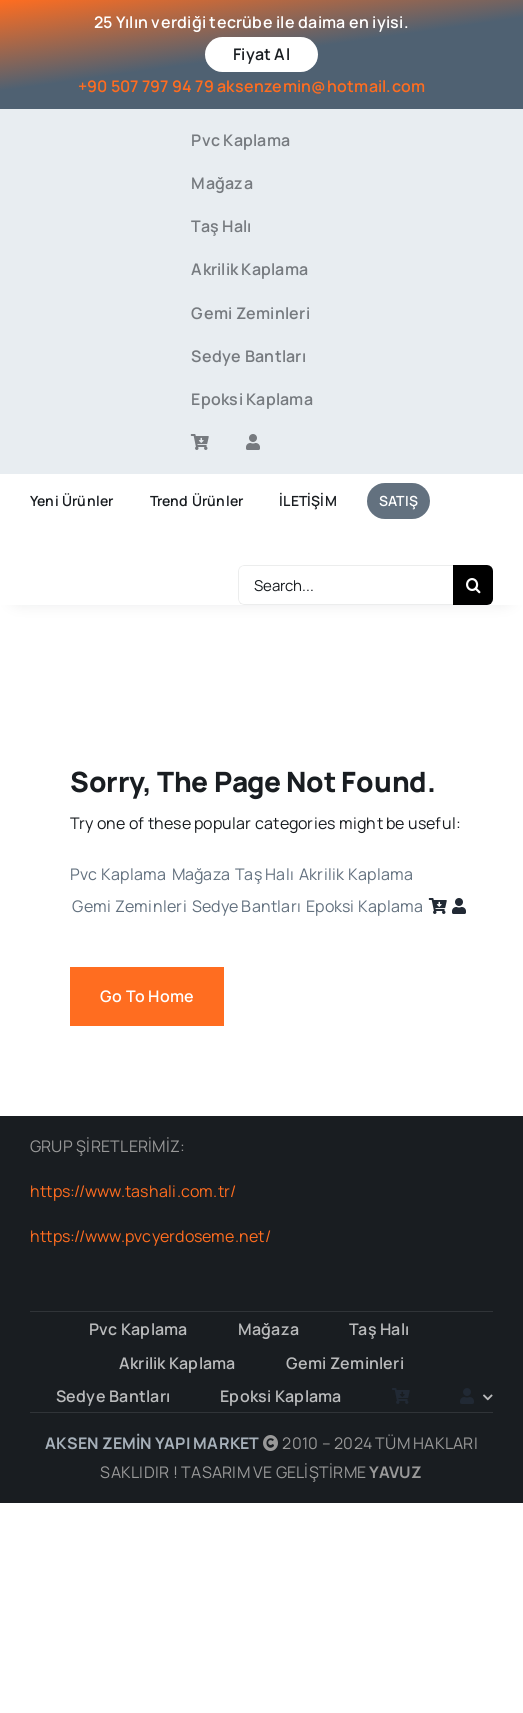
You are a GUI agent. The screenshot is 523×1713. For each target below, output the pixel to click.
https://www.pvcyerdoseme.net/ (150, 1236)
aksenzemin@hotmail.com (321, 86)
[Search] (473, 585)
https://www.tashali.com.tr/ (133, 1191)
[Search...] (345, 585)
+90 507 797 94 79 (146, 86)
